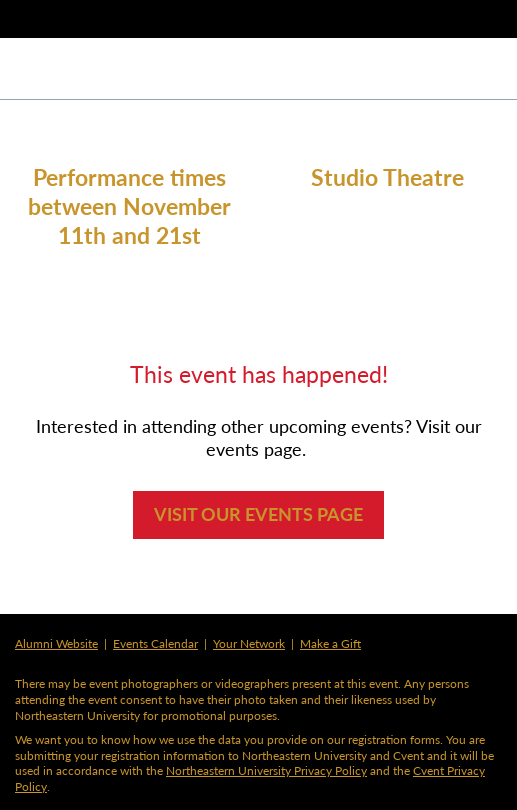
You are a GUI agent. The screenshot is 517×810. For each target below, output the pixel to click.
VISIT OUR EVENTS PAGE (258, 514)
